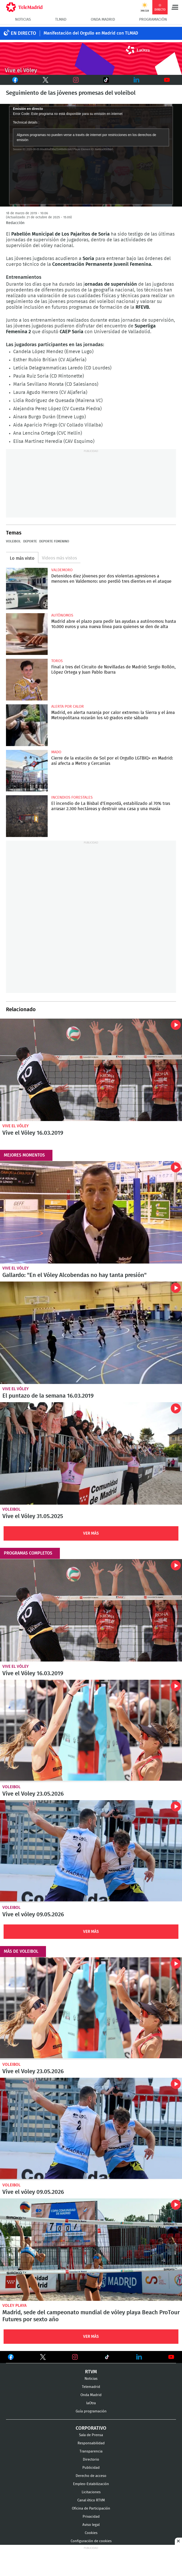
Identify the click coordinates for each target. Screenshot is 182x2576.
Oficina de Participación (91, 2508)
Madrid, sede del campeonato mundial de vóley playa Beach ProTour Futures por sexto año (91, 2249)
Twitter (39, 80)
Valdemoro (62, 570)
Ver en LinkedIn (139, 2357)
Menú (175, 7)
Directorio (91, 2459)
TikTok (99, 80)
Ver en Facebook (11, 2358)
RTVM (91, 2371)
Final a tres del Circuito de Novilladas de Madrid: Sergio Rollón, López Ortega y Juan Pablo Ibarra (27, 679)
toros (57, 661)
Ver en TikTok (107, 2358)
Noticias (23, 19)
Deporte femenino (54, 541)
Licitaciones (91, 2492)
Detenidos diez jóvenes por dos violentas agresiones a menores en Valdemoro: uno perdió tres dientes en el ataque (27, 589)
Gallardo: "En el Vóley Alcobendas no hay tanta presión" (91, 1212)
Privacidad (91, 2516)
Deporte (30, 541)
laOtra (91, 2403)
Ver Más (91, 1533)
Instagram (76, 80)
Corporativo (91, 2428)
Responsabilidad (91, 2443)
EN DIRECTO (23, 33)
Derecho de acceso (91, 2476)
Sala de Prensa (91, 2435)
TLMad (60, 19)
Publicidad (91, 2467)
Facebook (12, 80)
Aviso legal (91, 2525)
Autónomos (62, 615)
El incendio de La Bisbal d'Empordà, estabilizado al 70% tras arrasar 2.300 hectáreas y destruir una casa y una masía (27, 816)
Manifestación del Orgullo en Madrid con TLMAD (91, 33)
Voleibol (13, 541)
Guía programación (91, 2411)
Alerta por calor (67, 706)
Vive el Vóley (15, 1126)
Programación (153, 19)
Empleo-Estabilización (91, 2484)
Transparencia (91, 2451)
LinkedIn (136, 80)
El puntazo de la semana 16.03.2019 (91, 1333)
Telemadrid (91, 2387)
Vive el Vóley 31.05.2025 (91, 1453)
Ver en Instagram (75, 2357)
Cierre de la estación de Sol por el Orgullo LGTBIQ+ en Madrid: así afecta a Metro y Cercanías (27, 771)
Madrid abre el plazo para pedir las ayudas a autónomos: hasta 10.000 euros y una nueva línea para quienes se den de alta (27, 634)
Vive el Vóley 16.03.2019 (91, 1070)
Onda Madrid (103, 19)
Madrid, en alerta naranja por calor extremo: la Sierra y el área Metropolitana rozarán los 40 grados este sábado (27, 725)
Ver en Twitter (43, 2358)
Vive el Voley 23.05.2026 (91, 1731)
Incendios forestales (72, 797)
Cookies (91, 2533)
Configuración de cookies (91, 2541)
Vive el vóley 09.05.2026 (91, 1851)
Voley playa (14, 2305)
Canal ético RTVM (91, 2500)
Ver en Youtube (171, 2357)
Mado (56, 752)
